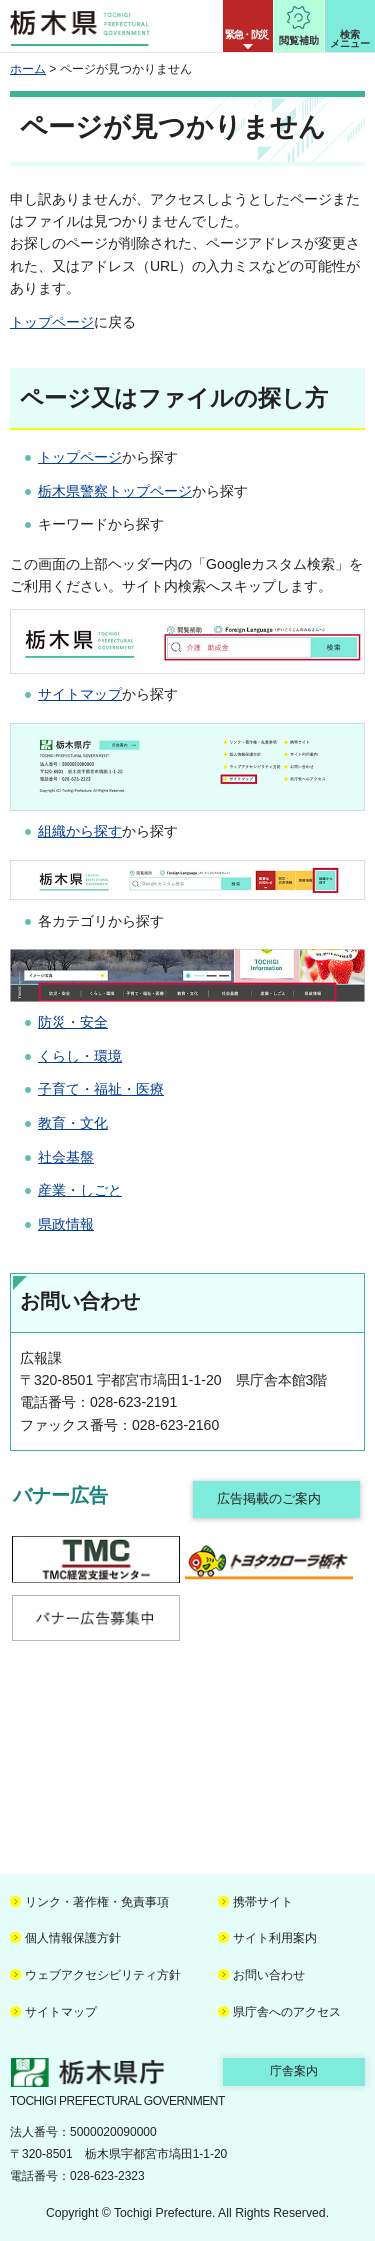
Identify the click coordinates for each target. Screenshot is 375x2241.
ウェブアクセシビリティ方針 (103, 1975)
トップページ (52, 322)
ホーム (28, 69)
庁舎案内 (294, 2071)
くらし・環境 (80, 1056)
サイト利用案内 (275, 1938)
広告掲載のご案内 (269, 1498)
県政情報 (66, 1224)
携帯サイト (263, 1902)
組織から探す (80, 831)
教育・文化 (73, 1123)
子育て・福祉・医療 (101, 1089)
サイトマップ (80, 694)
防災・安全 (73, 1022)
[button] (248, 26)
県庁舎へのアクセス (287, 2012)
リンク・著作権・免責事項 (97, 1902)
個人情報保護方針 (73, 1938)
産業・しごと (80, 1190)
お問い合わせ (269, 1975)
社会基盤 (66, 1157)
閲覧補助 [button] (299, 40)
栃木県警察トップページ (115, 491)
